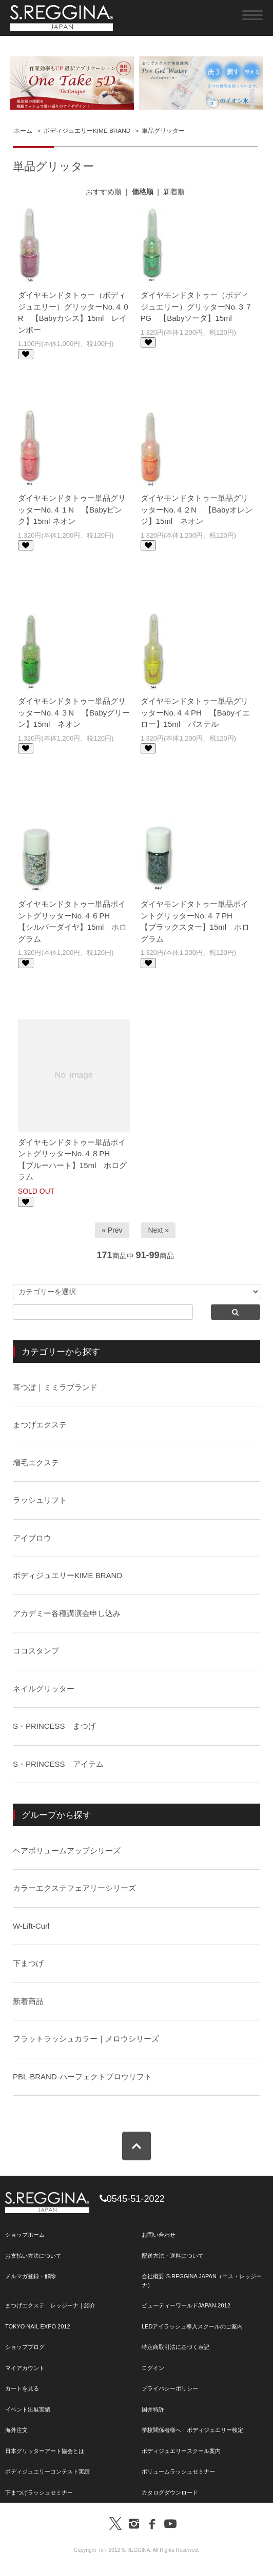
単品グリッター (163, 130)
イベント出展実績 (27, 2409)
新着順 (174, 192)
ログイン (153, 2368)
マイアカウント (25, 2368)
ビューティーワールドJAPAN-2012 (186, 2305)
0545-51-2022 (132, 2199)
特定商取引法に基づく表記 (175, 2347)
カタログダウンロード (170, 2492)
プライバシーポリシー (170, 2388)
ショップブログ (25, 2347)
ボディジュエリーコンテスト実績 (47, 2471)
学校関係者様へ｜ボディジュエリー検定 (192, 2430)
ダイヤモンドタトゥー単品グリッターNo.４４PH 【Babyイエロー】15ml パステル (195, 712)
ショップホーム (25, 2235)
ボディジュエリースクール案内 (181, 2451)
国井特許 (153, 2409)
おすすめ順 (104, 192)
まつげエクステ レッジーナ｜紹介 (50, 2305)
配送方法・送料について (173, 2256)
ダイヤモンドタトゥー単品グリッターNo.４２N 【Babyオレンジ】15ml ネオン (196, 509)
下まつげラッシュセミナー (39, 2492)
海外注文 (16, 2430)
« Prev (112, 1230)
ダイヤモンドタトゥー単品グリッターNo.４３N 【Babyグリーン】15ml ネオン (74, 712)
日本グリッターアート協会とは (44, 2451)
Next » (158, 1230)
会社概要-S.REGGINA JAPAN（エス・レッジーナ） (202, 2280)
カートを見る (22, 2388)
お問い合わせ (159, 2235)
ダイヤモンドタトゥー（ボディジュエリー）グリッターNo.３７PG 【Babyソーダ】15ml (196, 306)
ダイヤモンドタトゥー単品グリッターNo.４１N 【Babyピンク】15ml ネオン (72, 509)
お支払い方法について (33, 2256)
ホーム (23, 130)
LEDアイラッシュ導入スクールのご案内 (192, 2326)
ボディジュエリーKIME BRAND (87, 130)
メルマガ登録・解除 (30, 2276)
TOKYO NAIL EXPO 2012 (37, 2326)
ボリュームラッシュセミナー (178, 2471)
